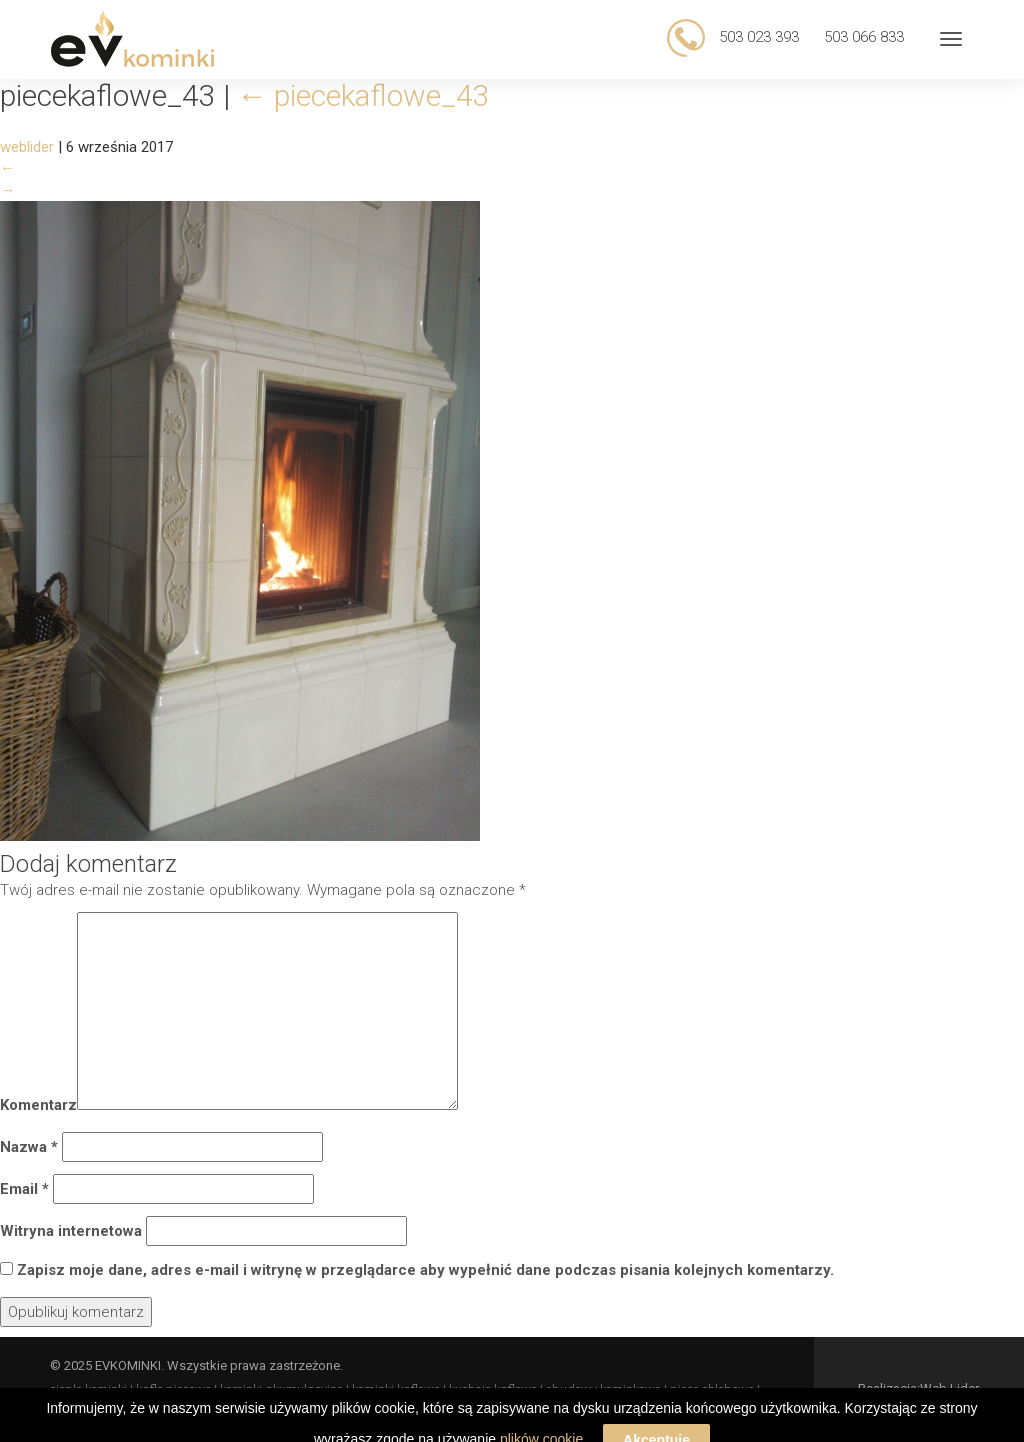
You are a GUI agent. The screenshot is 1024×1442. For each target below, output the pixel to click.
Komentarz (38, 1105)
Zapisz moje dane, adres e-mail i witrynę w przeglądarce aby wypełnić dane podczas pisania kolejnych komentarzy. (425, 1270)
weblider (27, 147)
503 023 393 (757, 37)
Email (24, 1189)
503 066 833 (864, 37)
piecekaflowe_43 (363, 95)
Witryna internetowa (71, 1231)
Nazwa (29, 1147)
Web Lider (949, 1388)
